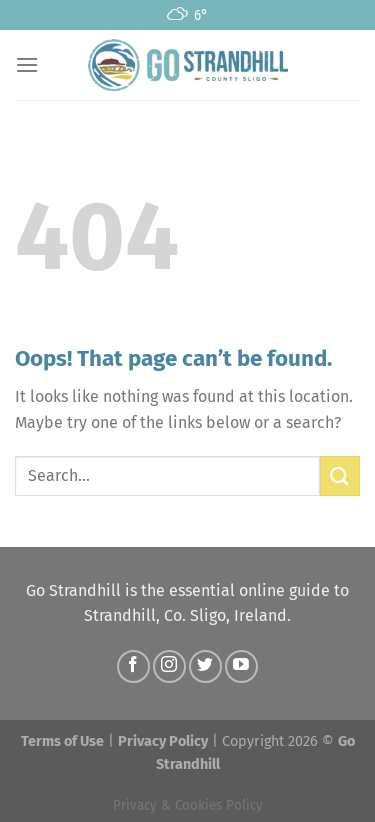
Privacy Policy (163, 741)
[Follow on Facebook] (133, 666)
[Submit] (340, 475)
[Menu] (27, 64)
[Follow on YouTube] (241, 666)
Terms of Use (62, 741)
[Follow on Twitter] (205, 666)
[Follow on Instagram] (169, 666)
